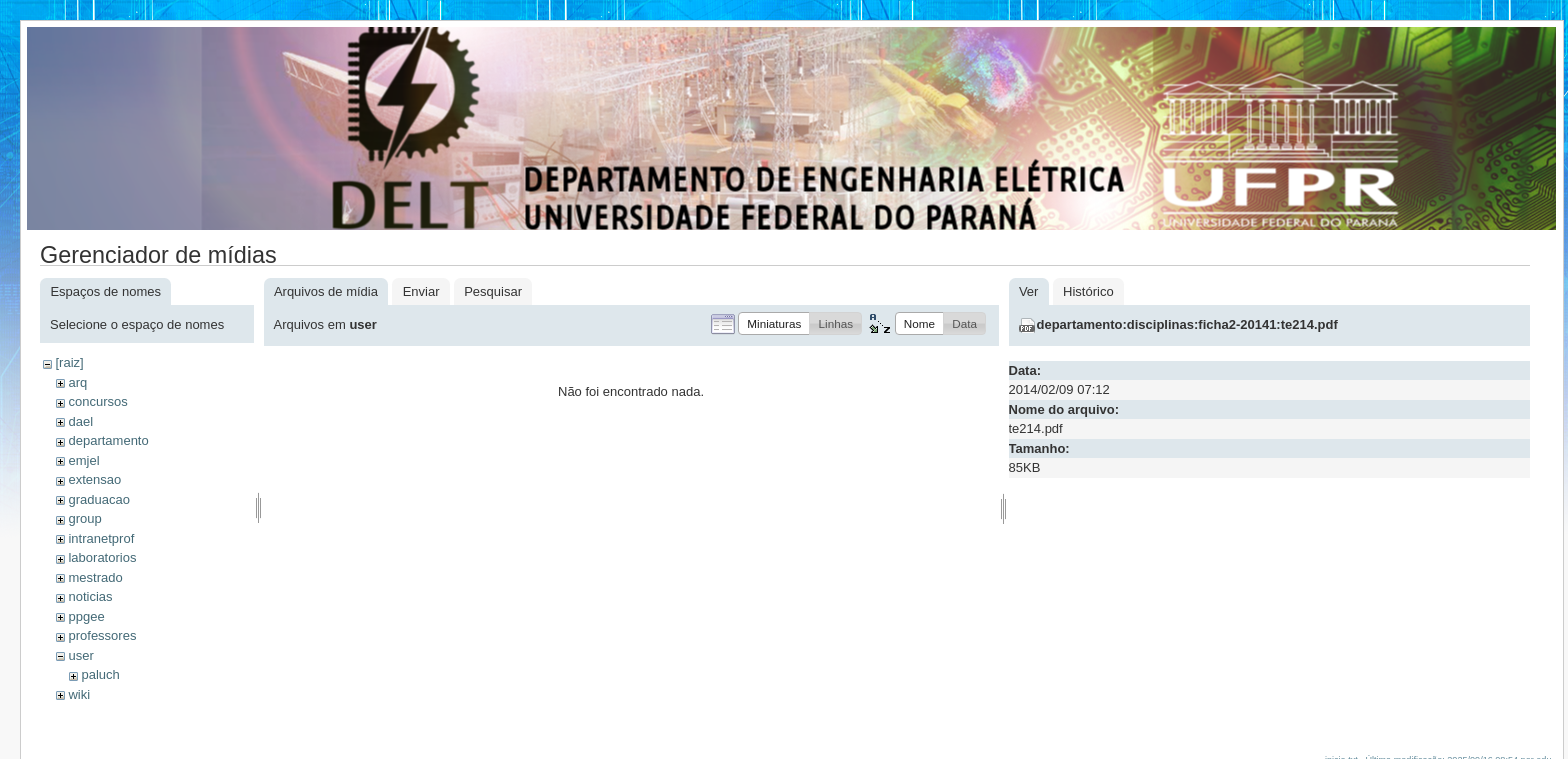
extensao (94, 479)
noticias (90, 596)
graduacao (98, 499)
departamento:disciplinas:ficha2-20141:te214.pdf (1187, 324)
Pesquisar (493, 291)
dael (80, 421)
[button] (774, 323)
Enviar (421, 291)
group (84, 518)
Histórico (1088, 291)
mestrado (95, 577)
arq (77, 382)
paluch (100, 674)
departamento (108, 440)
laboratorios (102, 557)
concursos (97, 401)
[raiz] (69, 362)
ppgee (86, 616)
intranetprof (101, 538)
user (80, 655)
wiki (79, 694)
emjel (83, 460)
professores (102, 635)
